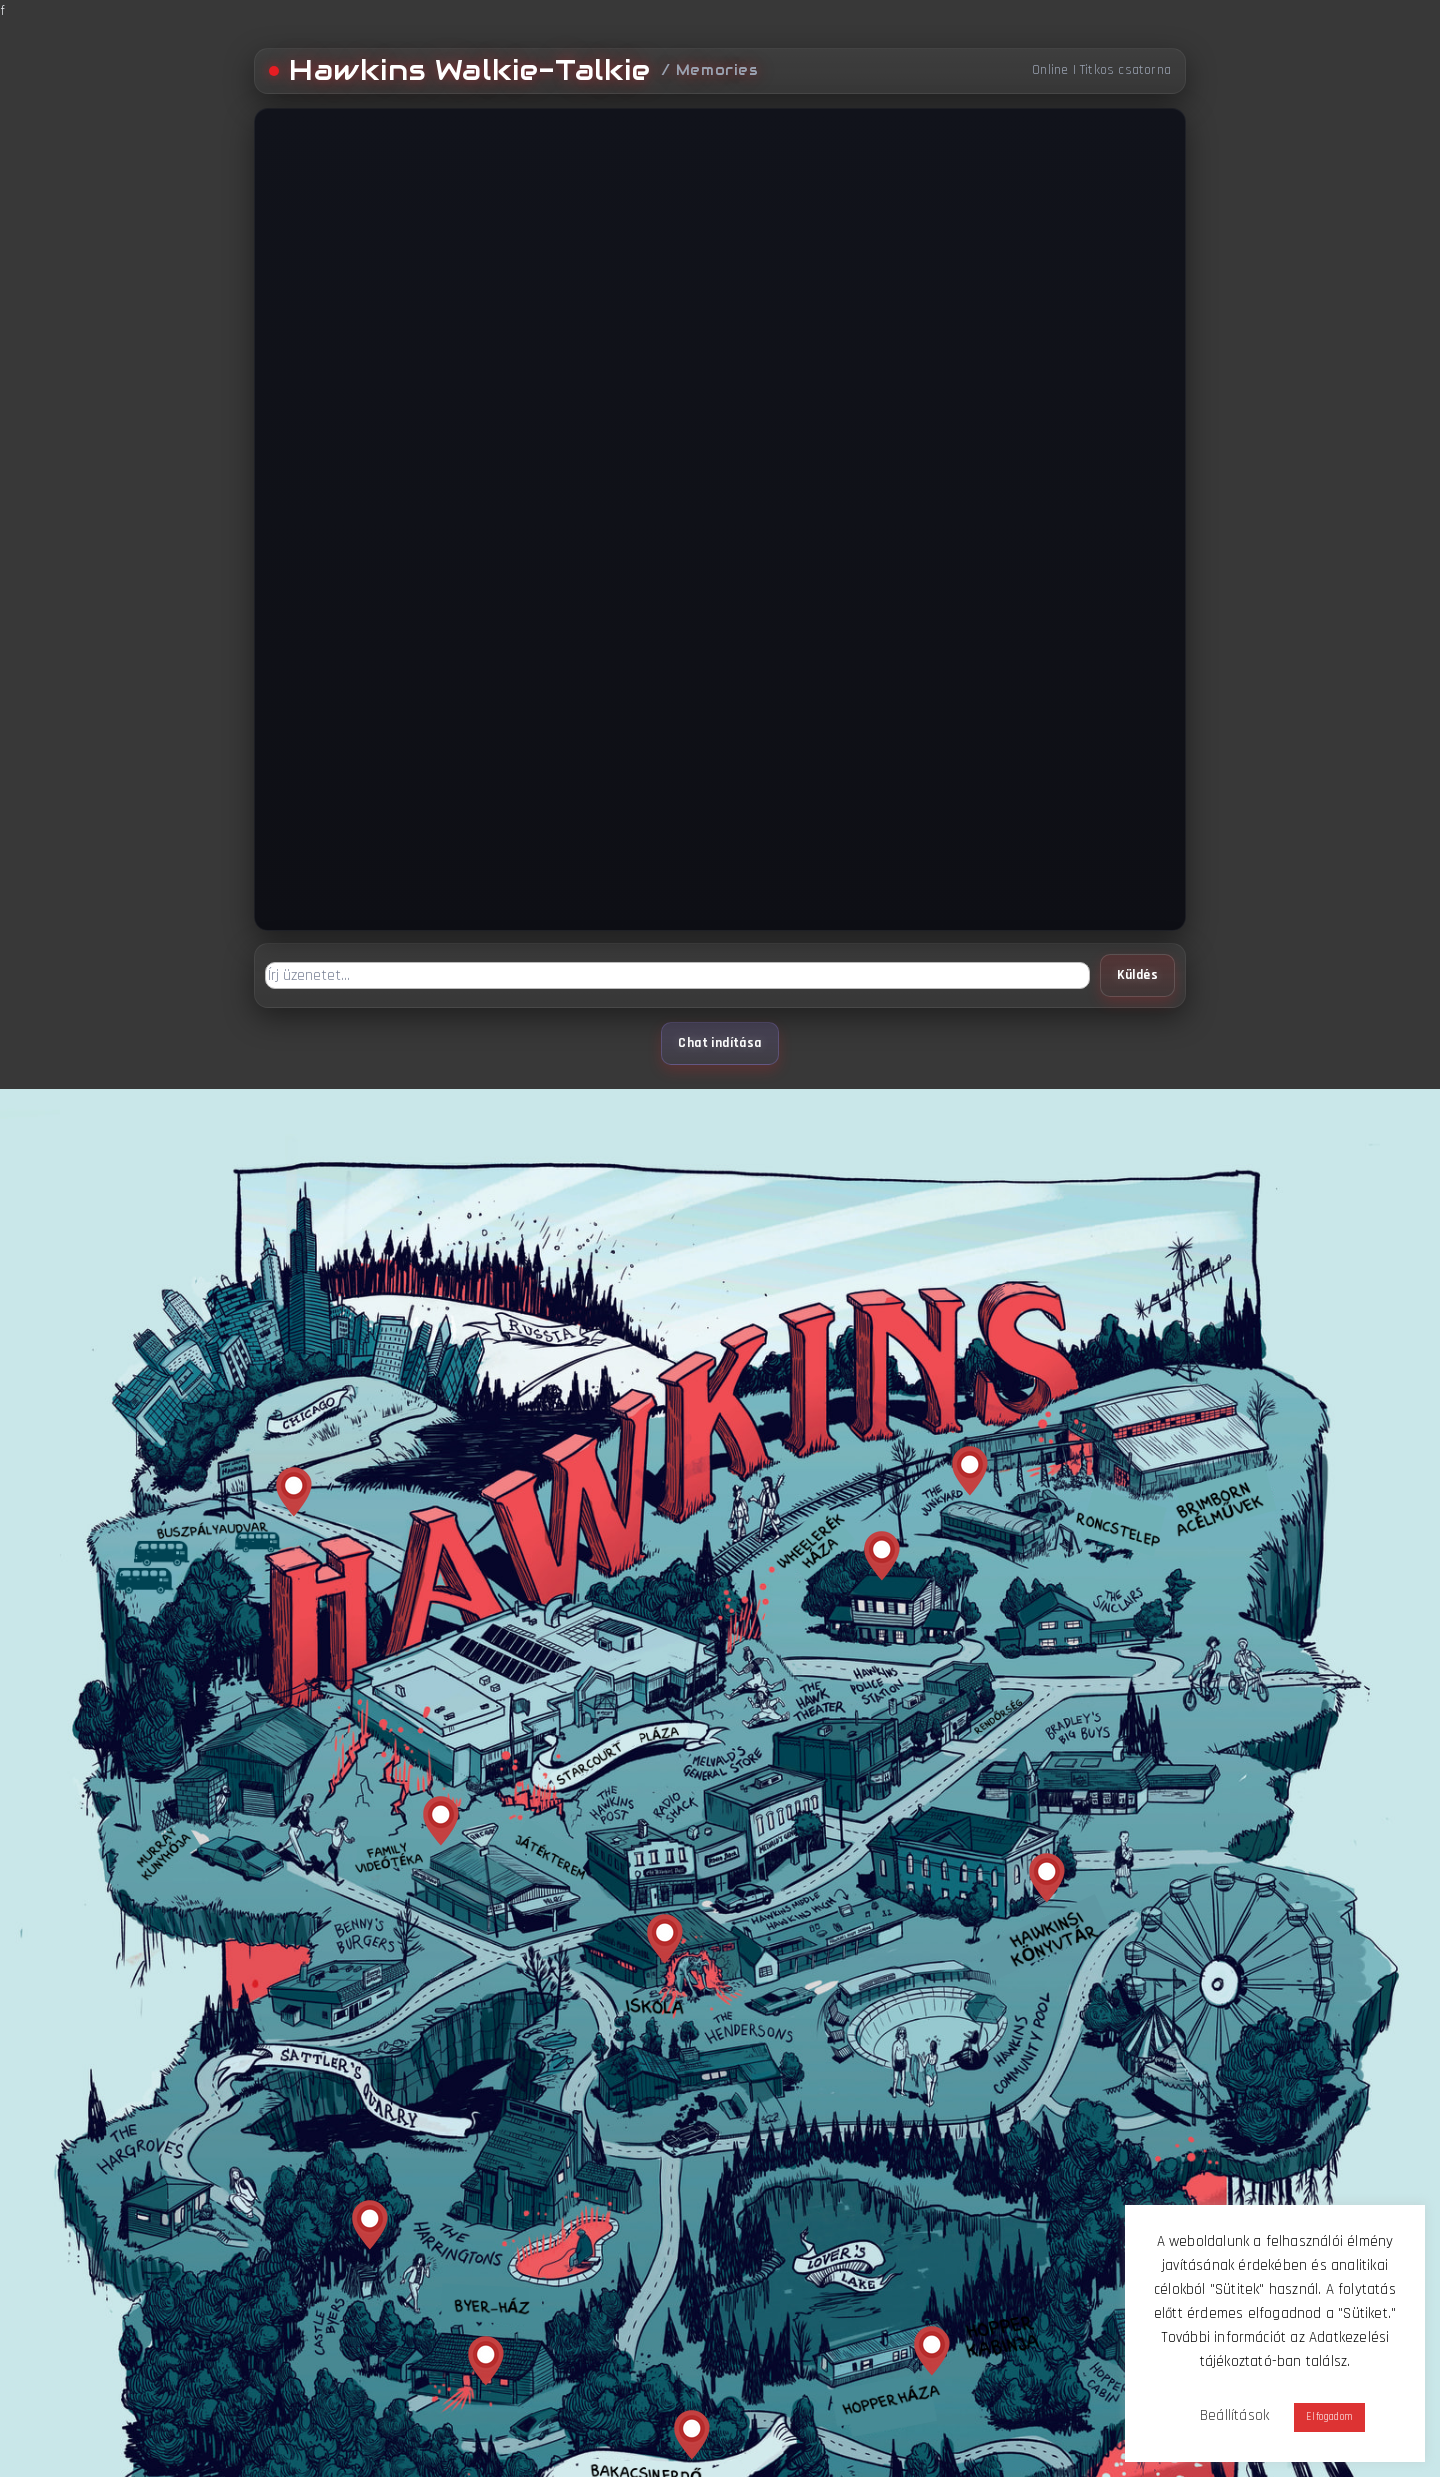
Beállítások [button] (1234, 2415)
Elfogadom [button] (1329, 2417)
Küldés (1137, 975)
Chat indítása (719, 1043)
